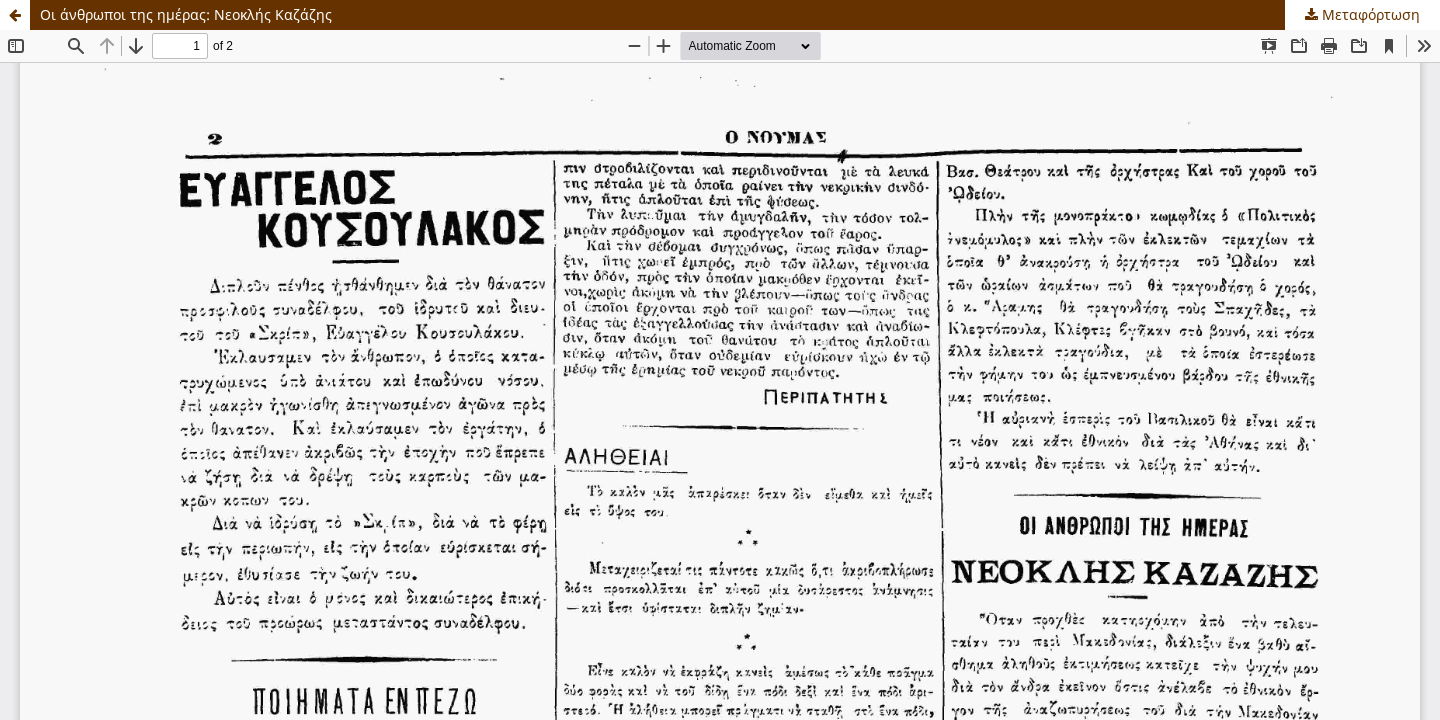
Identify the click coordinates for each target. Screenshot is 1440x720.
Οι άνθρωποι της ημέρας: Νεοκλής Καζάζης (186, 14)
